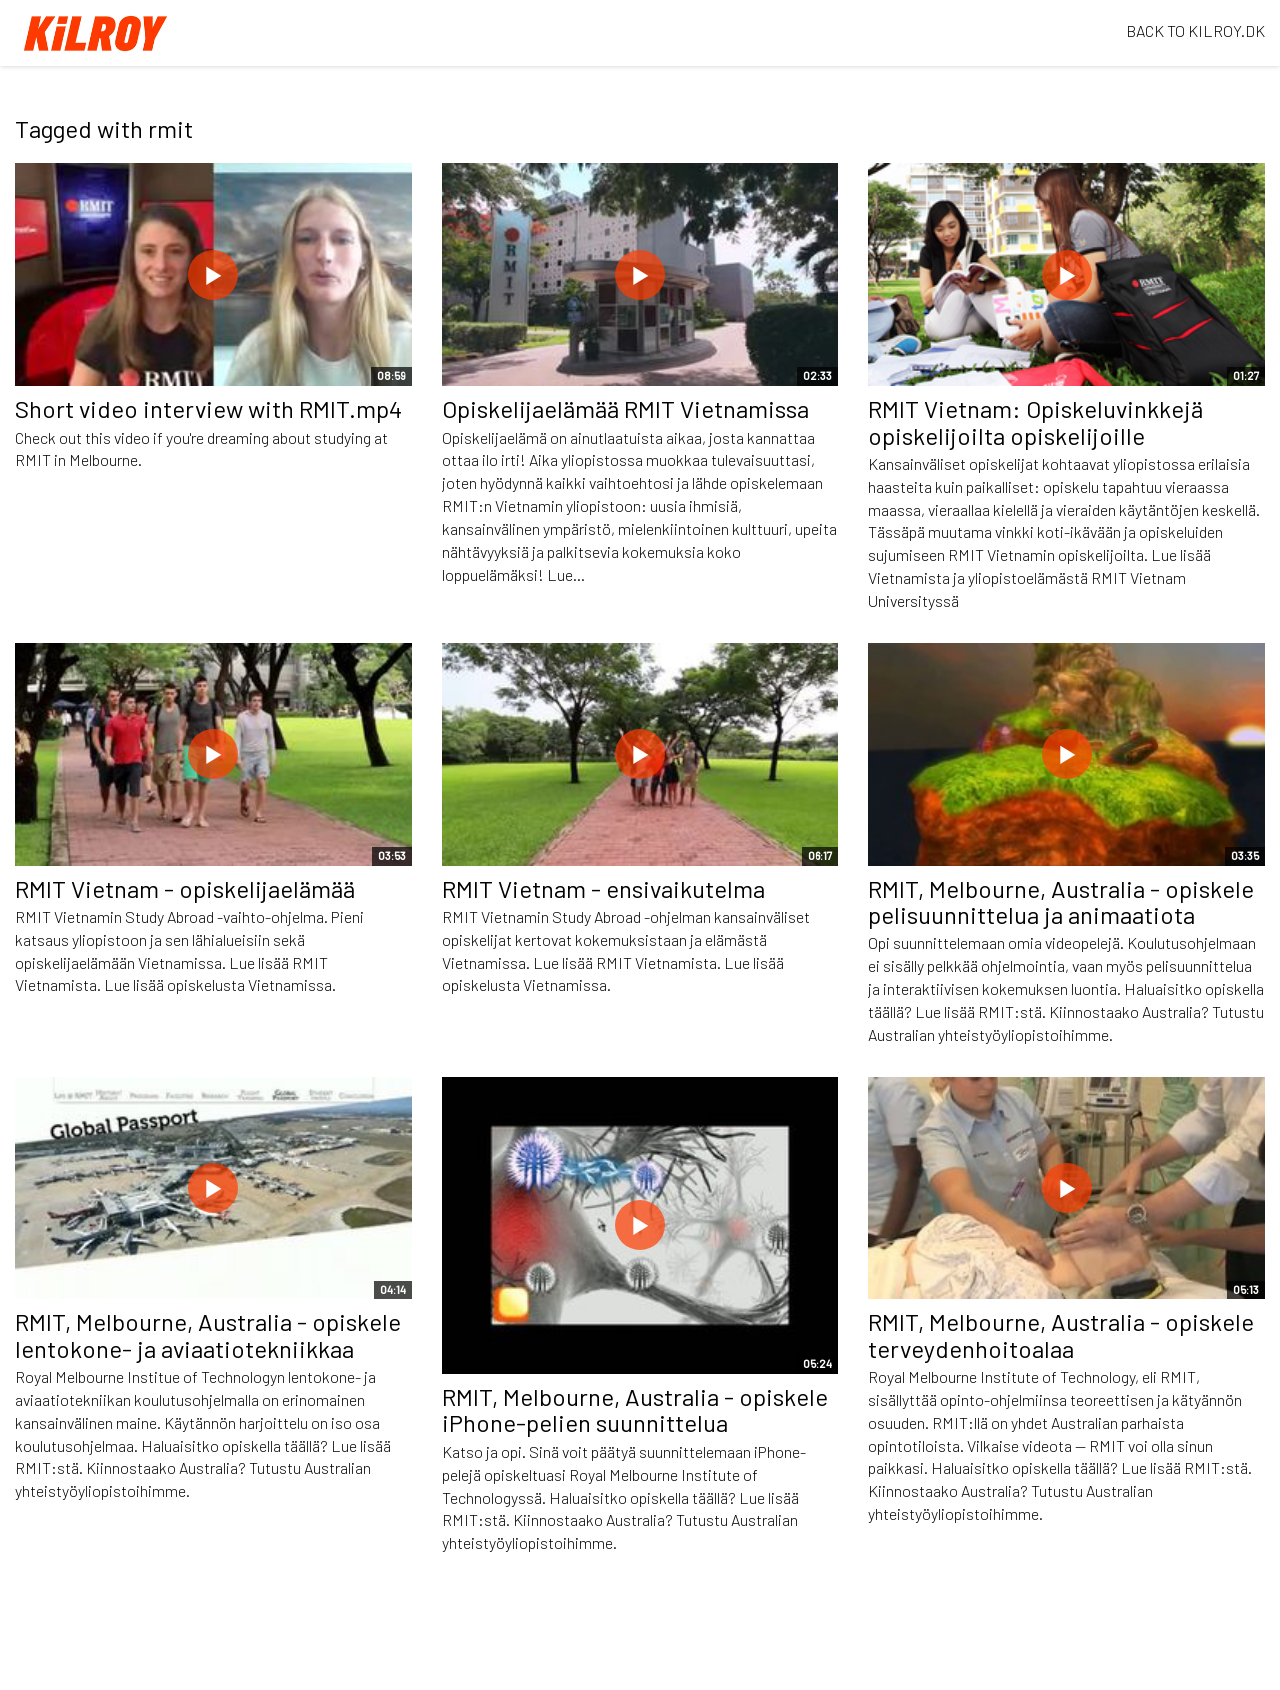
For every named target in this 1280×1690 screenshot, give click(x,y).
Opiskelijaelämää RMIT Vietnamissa (625, 408)
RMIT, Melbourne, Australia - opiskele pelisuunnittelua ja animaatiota (1061, 901)
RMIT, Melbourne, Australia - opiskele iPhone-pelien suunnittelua (635, 1409)
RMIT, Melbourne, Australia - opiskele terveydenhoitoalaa (1061, 1334)
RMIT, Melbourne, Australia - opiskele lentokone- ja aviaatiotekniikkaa (208, 1334)
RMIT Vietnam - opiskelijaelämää (185, 888)
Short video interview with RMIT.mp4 (208, 408)
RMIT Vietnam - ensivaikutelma (603, 888)
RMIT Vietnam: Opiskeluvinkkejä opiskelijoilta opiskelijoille (1035, 421)
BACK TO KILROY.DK (1195, 30)
